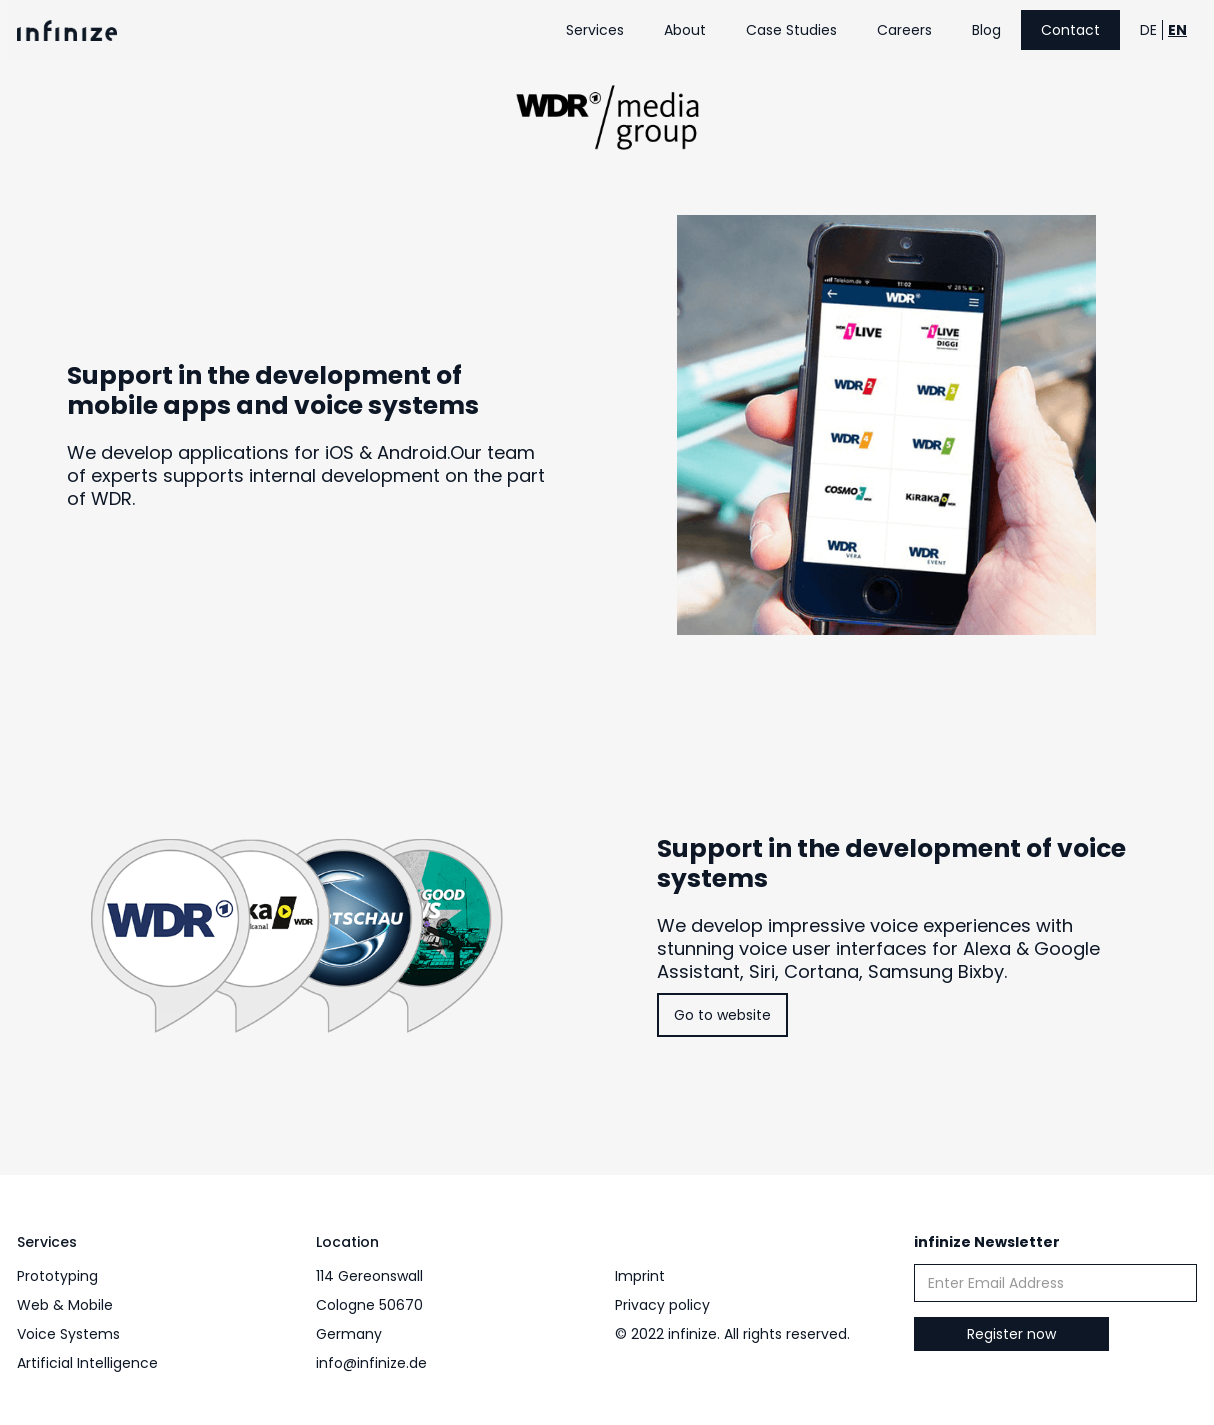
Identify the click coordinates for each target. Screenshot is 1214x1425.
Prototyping (57, 1276)
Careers (904, 30)
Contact (1070, 30)
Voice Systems (68, 1334)
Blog (986, 30)
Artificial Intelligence (87, 1363)
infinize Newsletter (987, 1242)
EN (1177, 30)
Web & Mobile (65, 1305)
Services (595, 30)
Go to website (722, 1015)
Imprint (640, 1276)
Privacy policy (662, 1305)
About (685, 30)
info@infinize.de (371, 1363)
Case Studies (791, 30)
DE (1148, 30)
